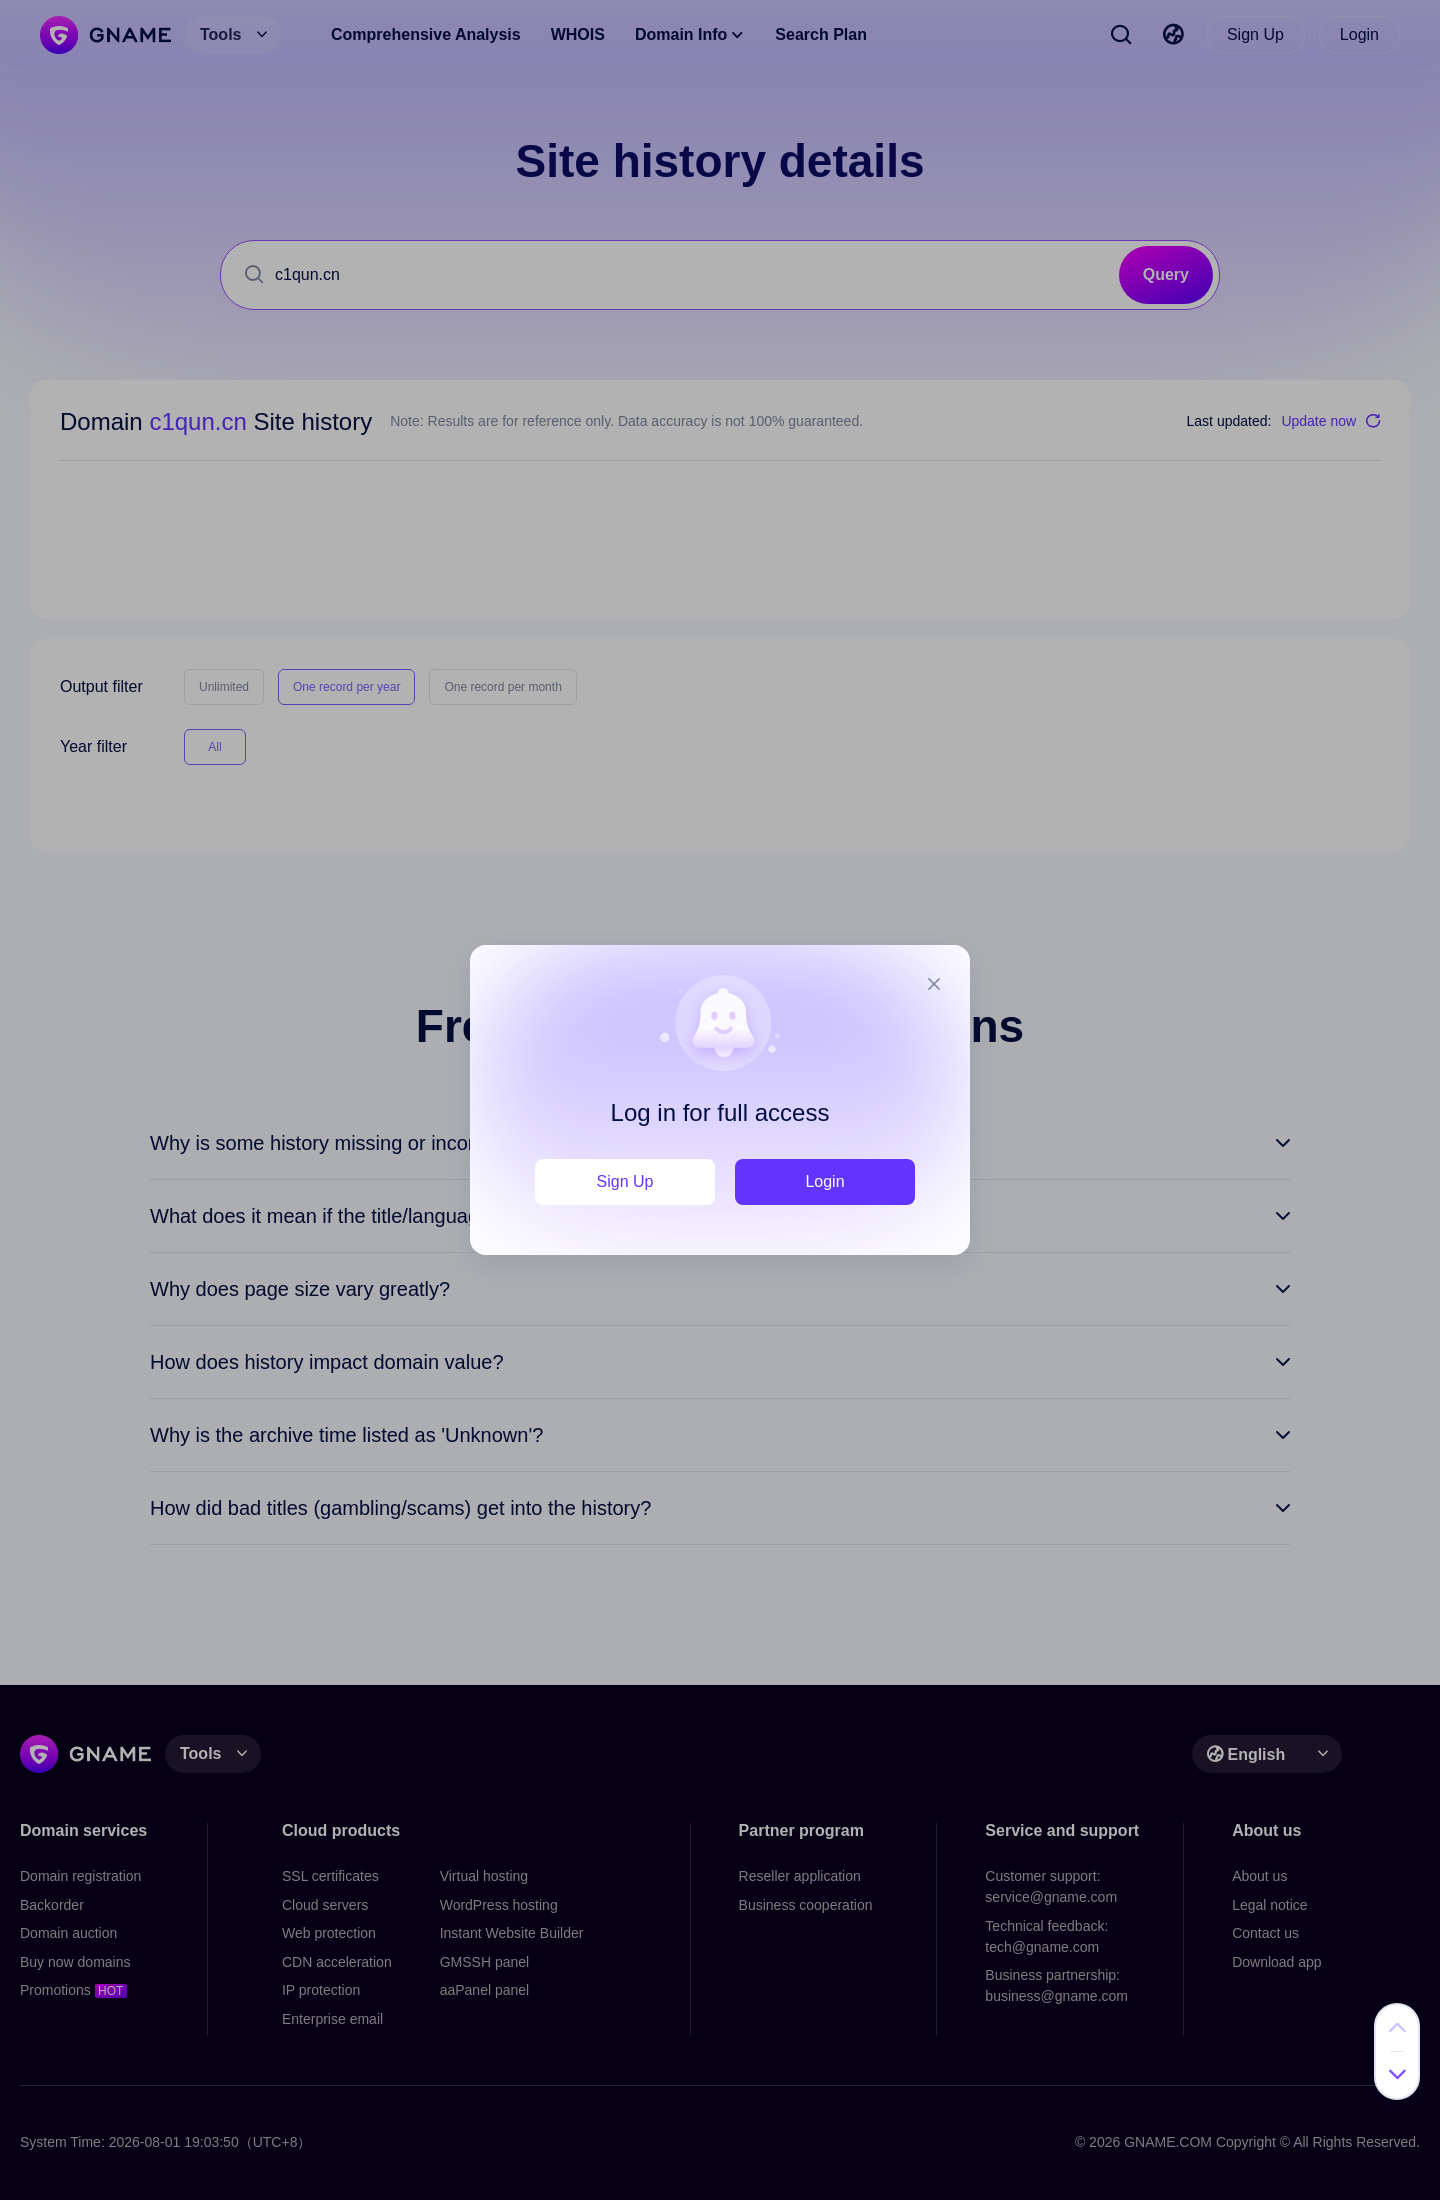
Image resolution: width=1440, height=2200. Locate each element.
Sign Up (625, 1181)
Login (824, 1181)
